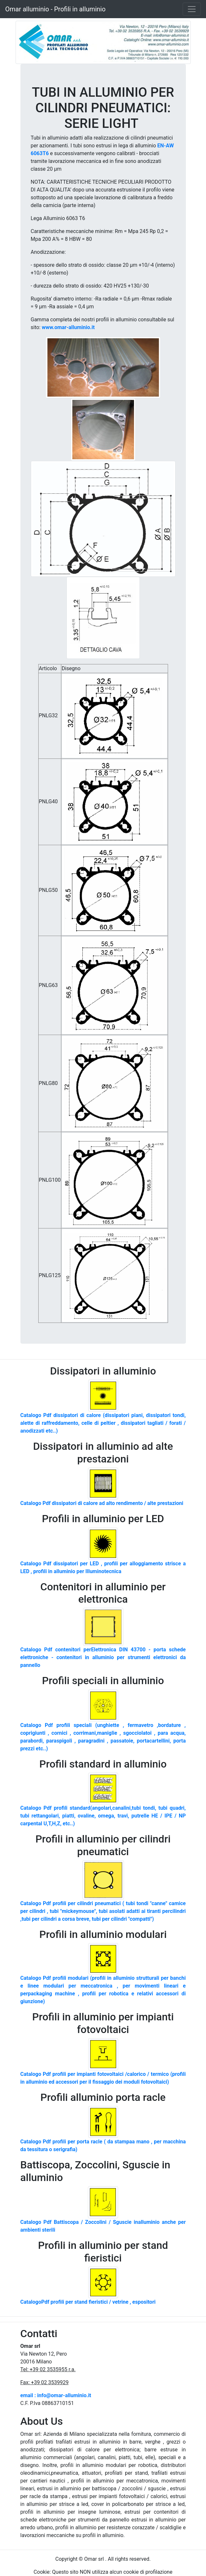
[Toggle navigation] (192, 9)
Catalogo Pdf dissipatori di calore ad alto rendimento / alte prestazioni (102, 1503)
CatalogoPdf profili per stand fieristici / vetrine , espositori (88, 2302)
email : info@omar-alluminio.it (55, 2395)
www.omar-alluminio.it (68, 327)
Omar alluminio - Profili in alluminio (55, 9)
